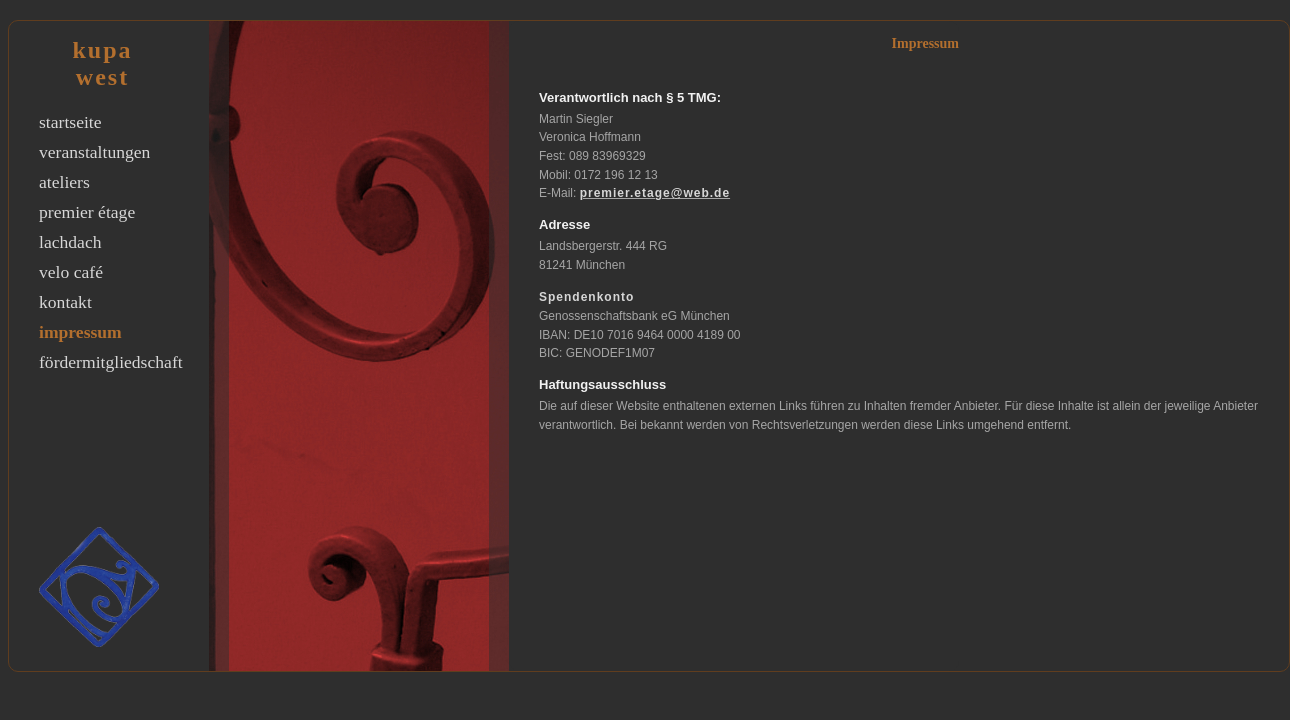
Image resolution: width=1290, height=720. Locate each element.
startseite (70, 122)
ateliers (64, 182)
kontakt (65, 302)
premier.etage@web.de (655, 193)
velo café (71, 272)
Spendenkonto (586, 297)
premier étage (87, 212)
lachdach (70, 242)
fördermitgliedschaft (111, 362)
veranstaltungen (94, 152)
